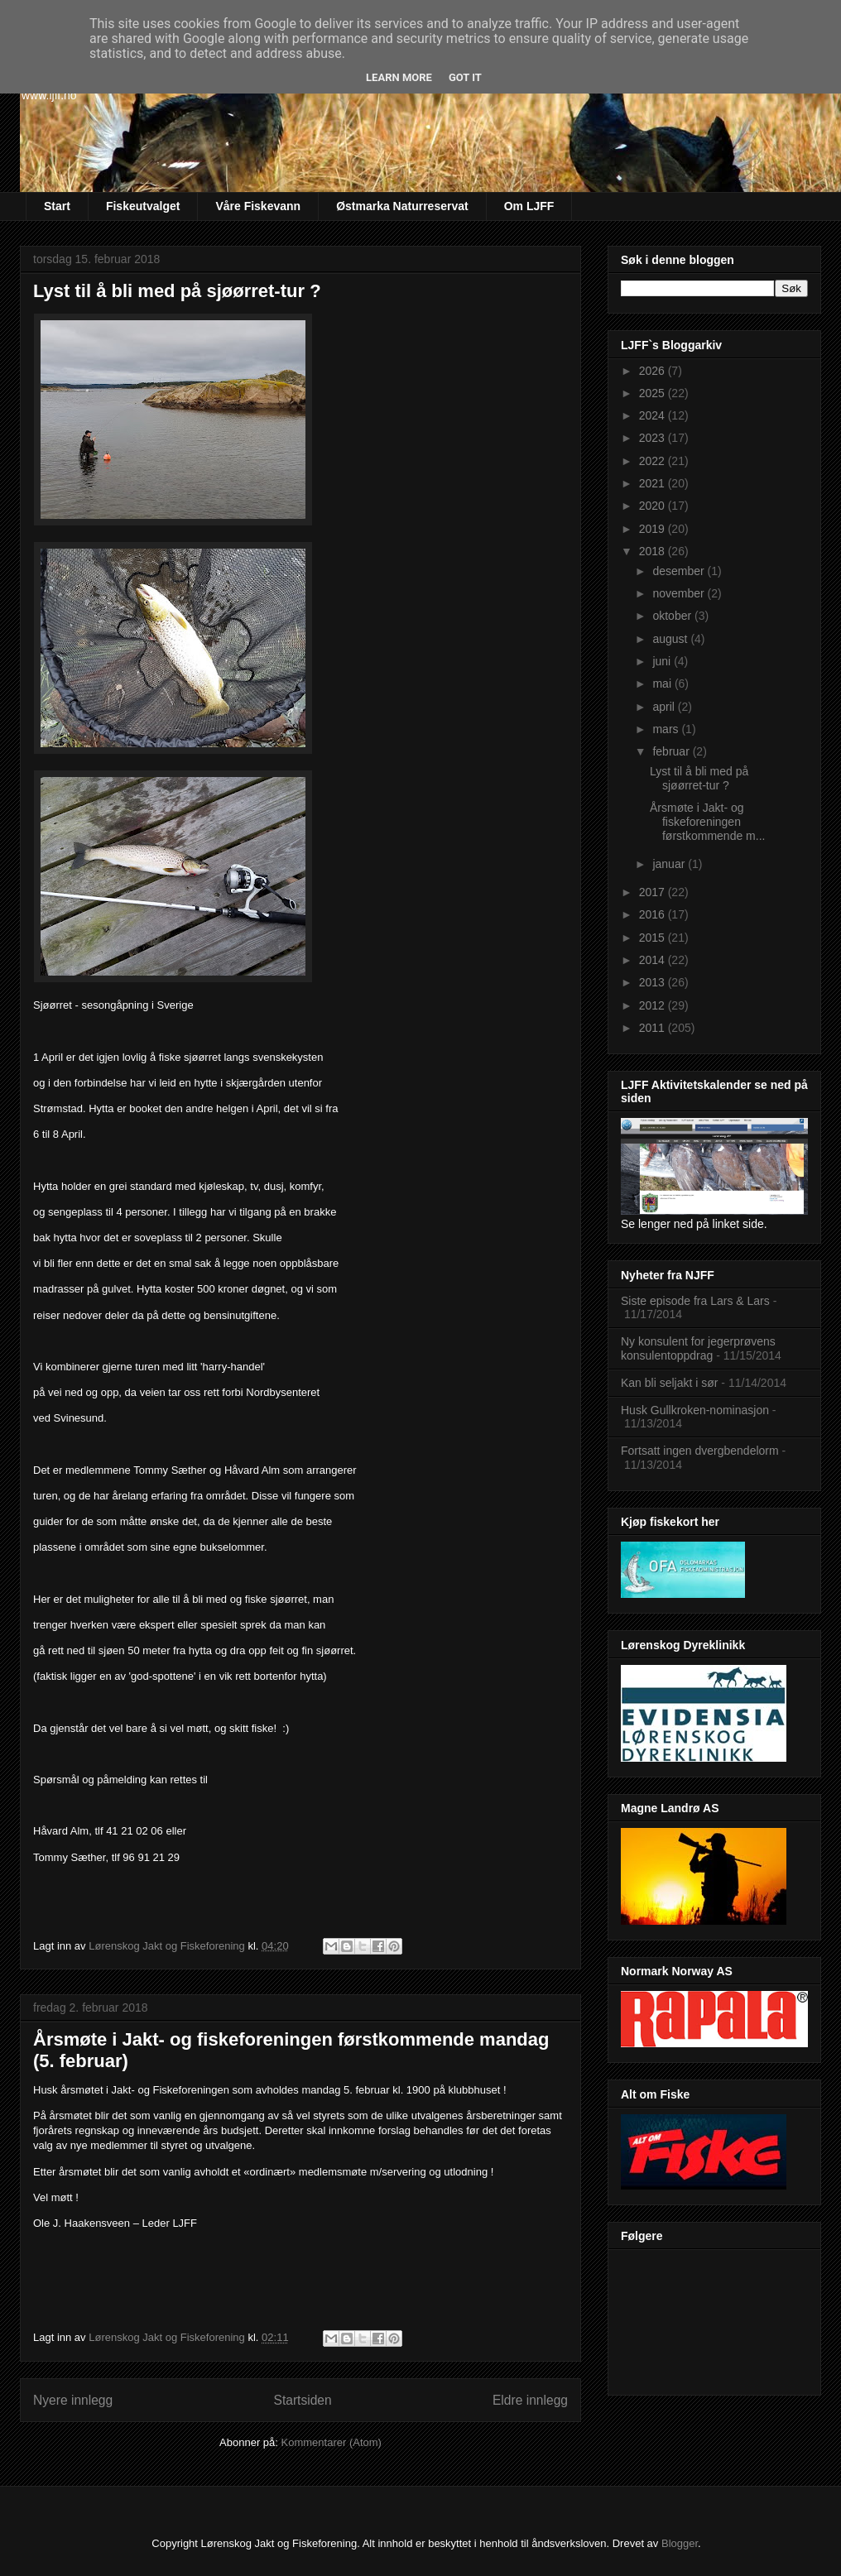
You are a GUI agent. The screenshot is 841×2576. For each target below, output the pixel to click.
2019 (653, 528)
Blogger (679, 2543)
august (671, 638)
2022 (653, 461)
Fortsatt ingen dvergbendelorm (700, 1450)
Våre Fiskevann (257, 206)
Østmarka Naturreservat (402, 206)
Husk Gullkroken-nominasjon (695, 1410)
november (679, 593)
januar (670, 864)
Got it (465, 77)
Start (57, 206)
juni (663, 661)
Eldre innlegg (530, 2400)
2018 (653, 551)
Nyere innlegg (73, 2400)
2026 (653, 370)
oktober (673, 615)
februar (672, 751)
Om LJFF (529, 206)
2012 (653, 1005)
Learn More (399, 77)
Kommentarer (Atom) (331, 2442)
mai (663, 683)
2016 (653, 914)
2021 (653, 483)
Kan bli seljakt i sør (669, 1382)
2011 (653, 1027)
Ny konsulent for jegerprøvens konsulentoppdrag (698, 1348)
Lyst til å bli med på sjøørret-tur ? (177, 291)
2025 (653, 393)
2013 (653, 982)
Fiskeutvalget (143, 206)
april (664, 706)
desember (679, 571)
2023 (653, 437)
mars (666, 729)
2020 (653, 505)
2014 (653, 960)
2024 (653, 415)
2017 (653, 892)
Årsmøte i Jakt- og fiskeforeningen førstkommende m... (707, 821)
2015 (653, 937)
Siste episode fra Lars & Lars (695, 1300)
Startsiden (302, 2400)
